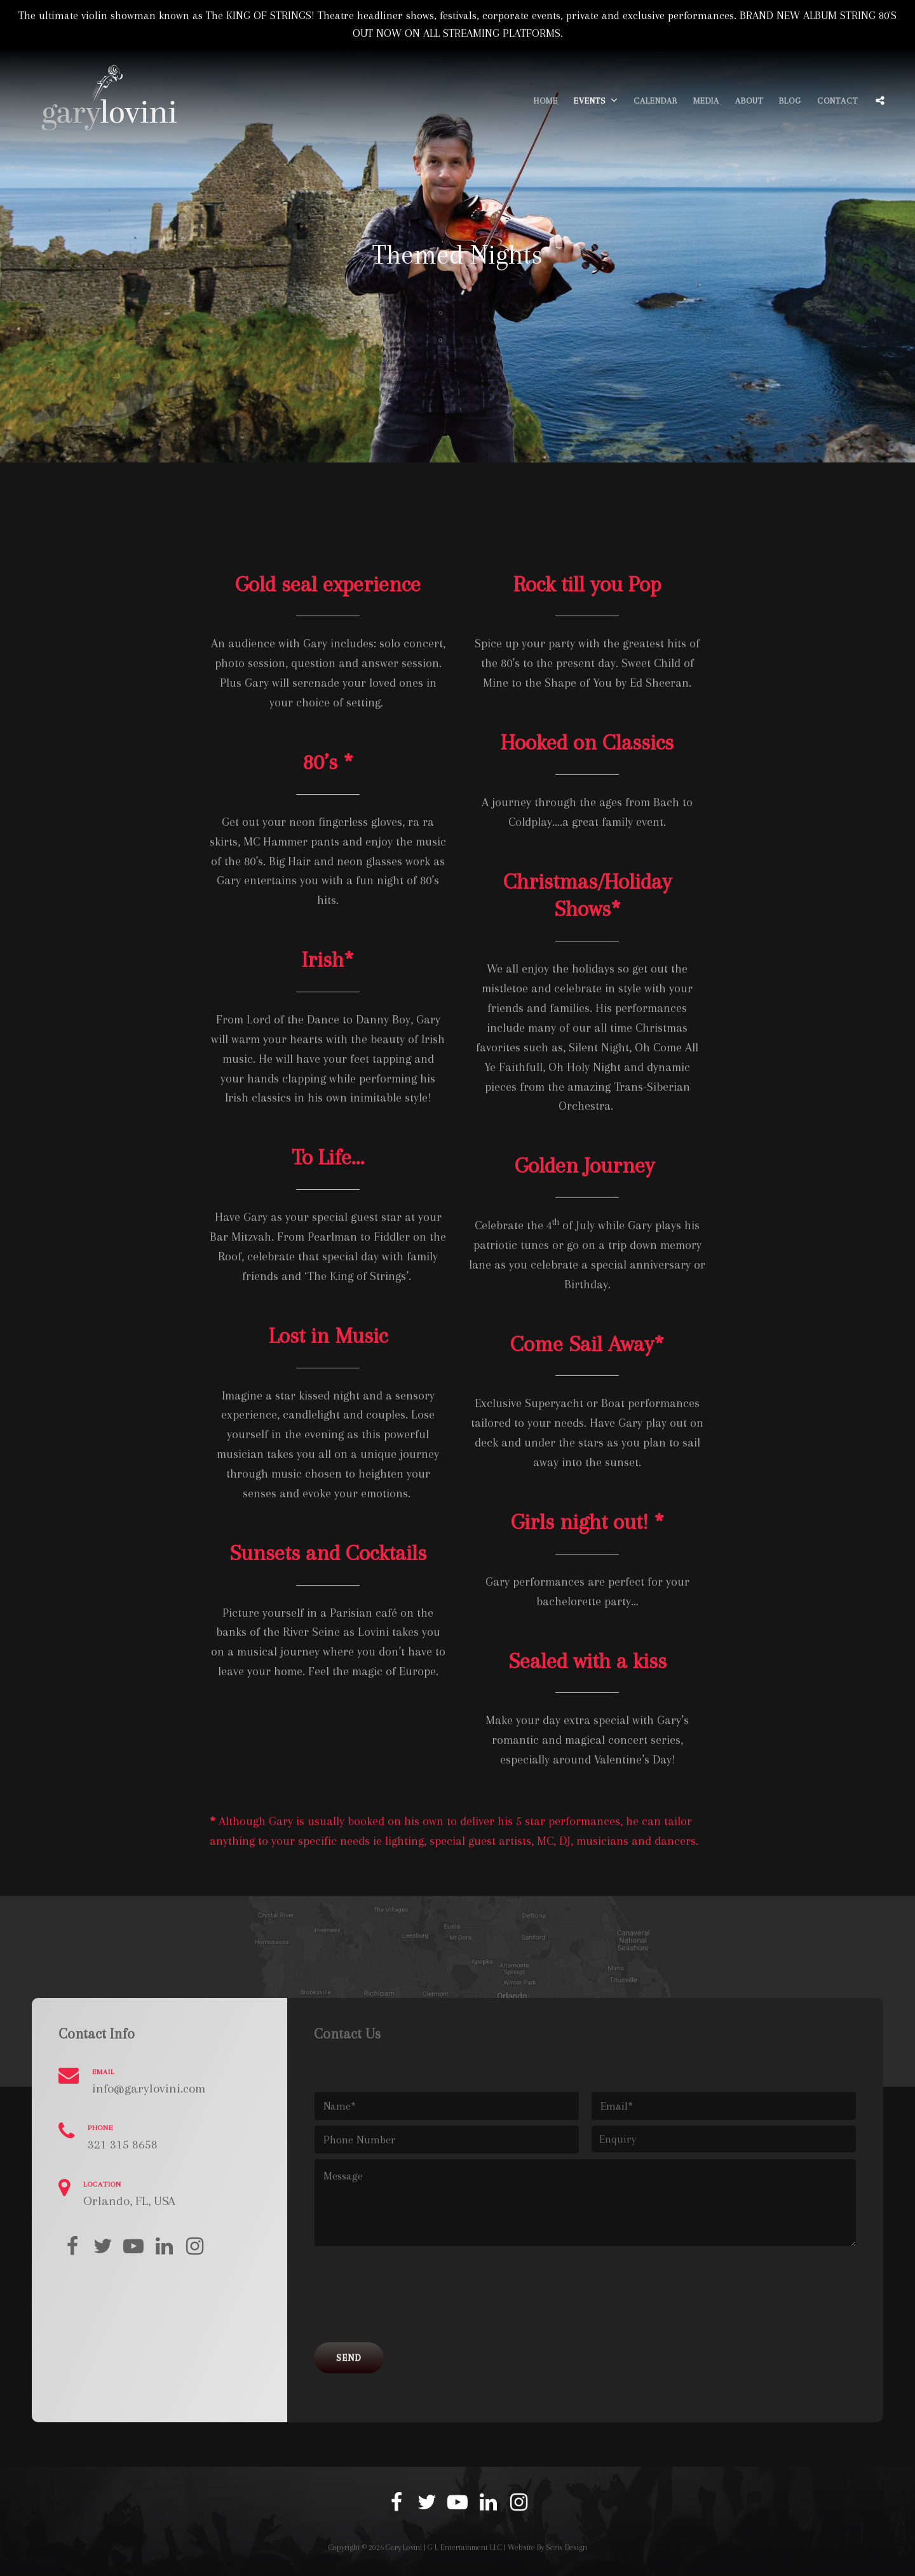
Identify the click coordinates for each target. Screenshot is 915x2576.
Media (706, 100)
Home (546, 100)
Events (590, 100)
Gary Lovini (404, 2547)
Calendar (655, 100)
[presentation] (410, 2299)
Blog (790, 100)
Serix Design (566, 2547)
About (749, 100)
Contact (837, 100)
